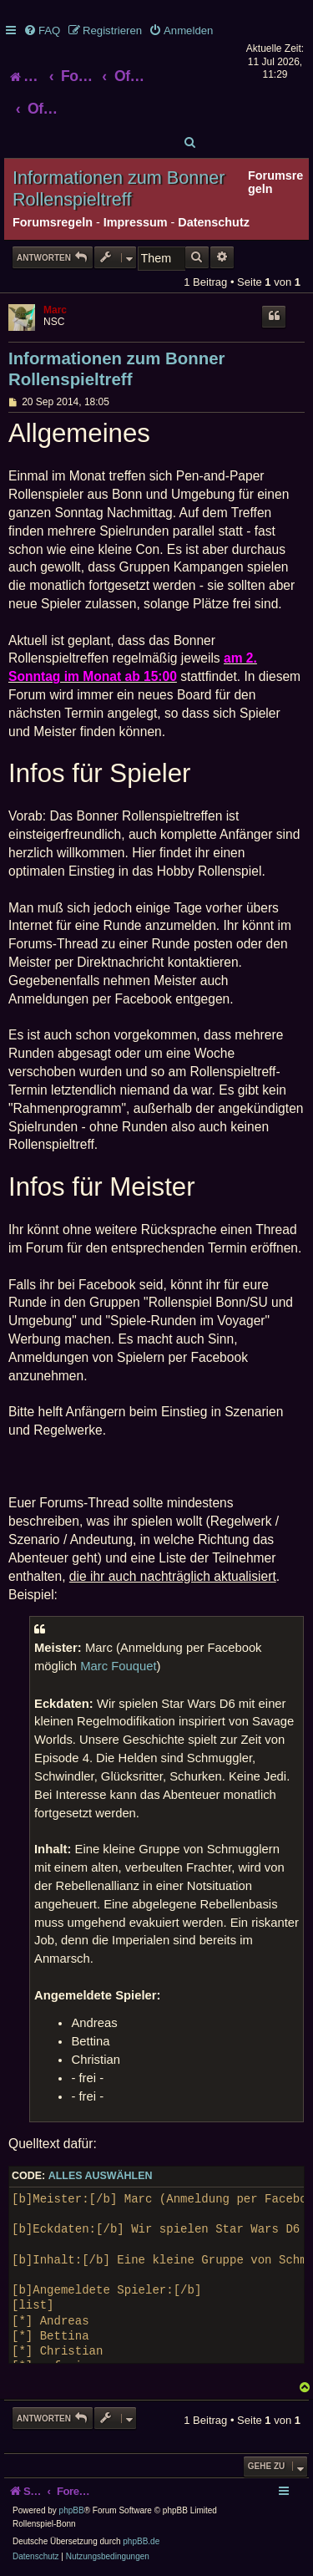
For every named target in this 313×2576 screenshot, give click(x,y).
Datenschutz (214, 222)
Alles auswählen (100, 2176)
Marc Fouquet (118, 1666)
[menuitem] (41, 30)
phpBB (71, 2510)
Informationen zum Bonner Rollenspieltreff (119, 188)
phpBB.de (141, 2541)
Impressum (135, 222)
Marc (55, 310)
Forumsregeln (53, 222)
